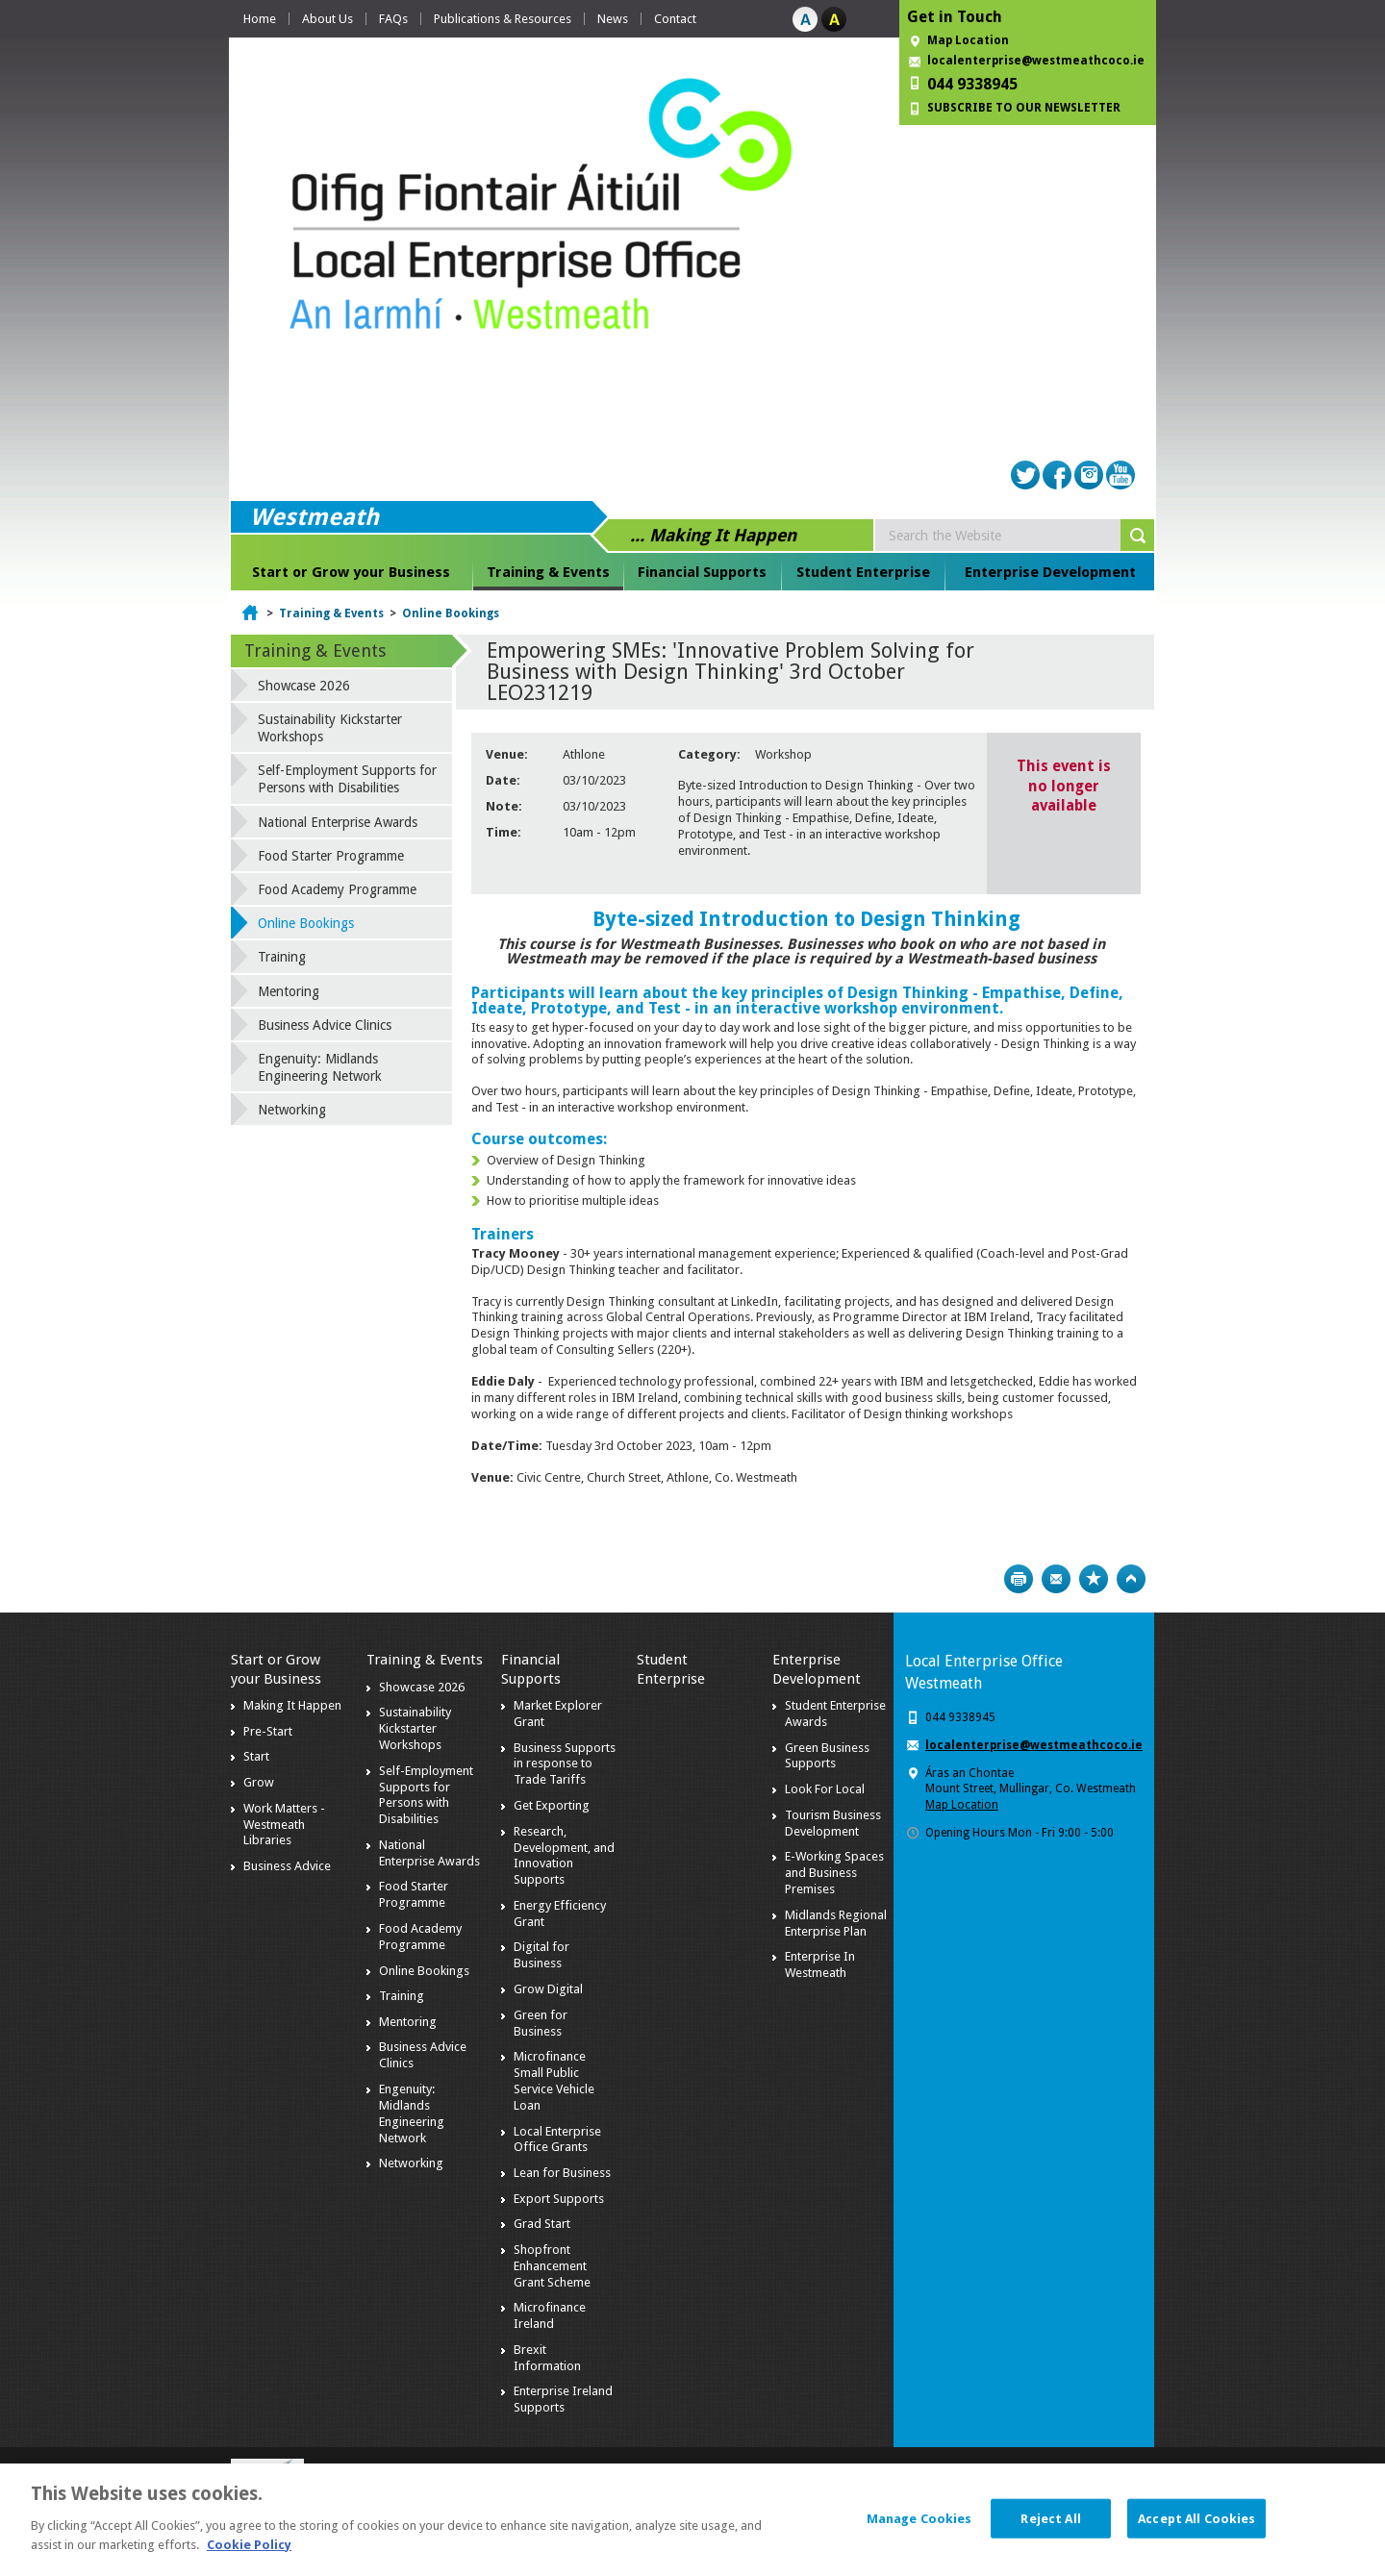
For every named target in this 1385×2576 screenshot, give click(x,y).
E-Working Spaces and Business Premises (834, 1872)
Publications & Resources (502, 19)
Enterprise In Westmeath (820, 1964)
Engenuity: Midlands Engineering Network (320, 1067)
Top (1131, 1578)
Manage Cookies (919, 2528)
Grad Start (542, 2223)
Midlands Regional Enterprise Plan (836, 1923)
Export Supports (559, 2198)
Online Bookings (450, 613)
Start (256, 1756)
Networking (292, 1109)
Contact (675, 19)
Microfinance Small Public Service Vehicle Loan (554, 2081)
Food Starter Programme (331, 855)
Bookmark (1093, 1578)
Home (259, 19)
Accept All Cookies (1196, 2528)
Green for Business (540, 2023)
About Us (327, 19)
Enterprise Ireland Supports (563, 2399)
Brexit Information (547, 2357)
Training (282, 956)
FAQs (393, 19)
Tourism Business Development (833, 1823)
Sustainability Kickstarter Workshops (330, 728)
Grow (258, 1782)
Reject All (1050, 2528)
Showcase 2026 (304, 685)
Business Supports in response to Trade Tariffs (565, 1764)
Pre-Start (267, 1731)
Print (1018, 1578)
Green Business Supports (827, 1755)
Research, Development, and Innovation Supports (564, 1856)
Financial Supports (702, 572)
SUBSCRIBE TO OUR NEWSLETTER (1024, 107)
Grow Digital (548, 1989)
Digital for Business (541, 1954)
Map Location (968, 40)
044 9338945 (972, 84)
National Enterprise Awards (337, 822)
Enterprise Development (1050, 572)
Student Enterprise (863, 572)
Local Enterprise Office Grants (557, 2139)
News (612, 19)
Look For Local (825, 1789)
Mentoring (288, 991)
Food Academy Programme (337, 889)
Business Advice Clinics (324, 1025)
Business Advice (287, 1866)
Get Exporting (552, 1805)
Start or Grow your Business (351, 572)
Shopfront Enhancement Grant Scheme (552, 2265)
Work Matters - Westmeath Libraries (284, 1824)
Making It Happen (292, 1705)
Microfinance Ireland (550, 2315)
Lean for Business (562, 2172)
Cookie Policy (249, 2554)
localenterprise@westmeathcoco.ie (1036, 60)
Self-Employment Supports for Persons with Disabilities (347, 779)
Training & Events (548, 572)
